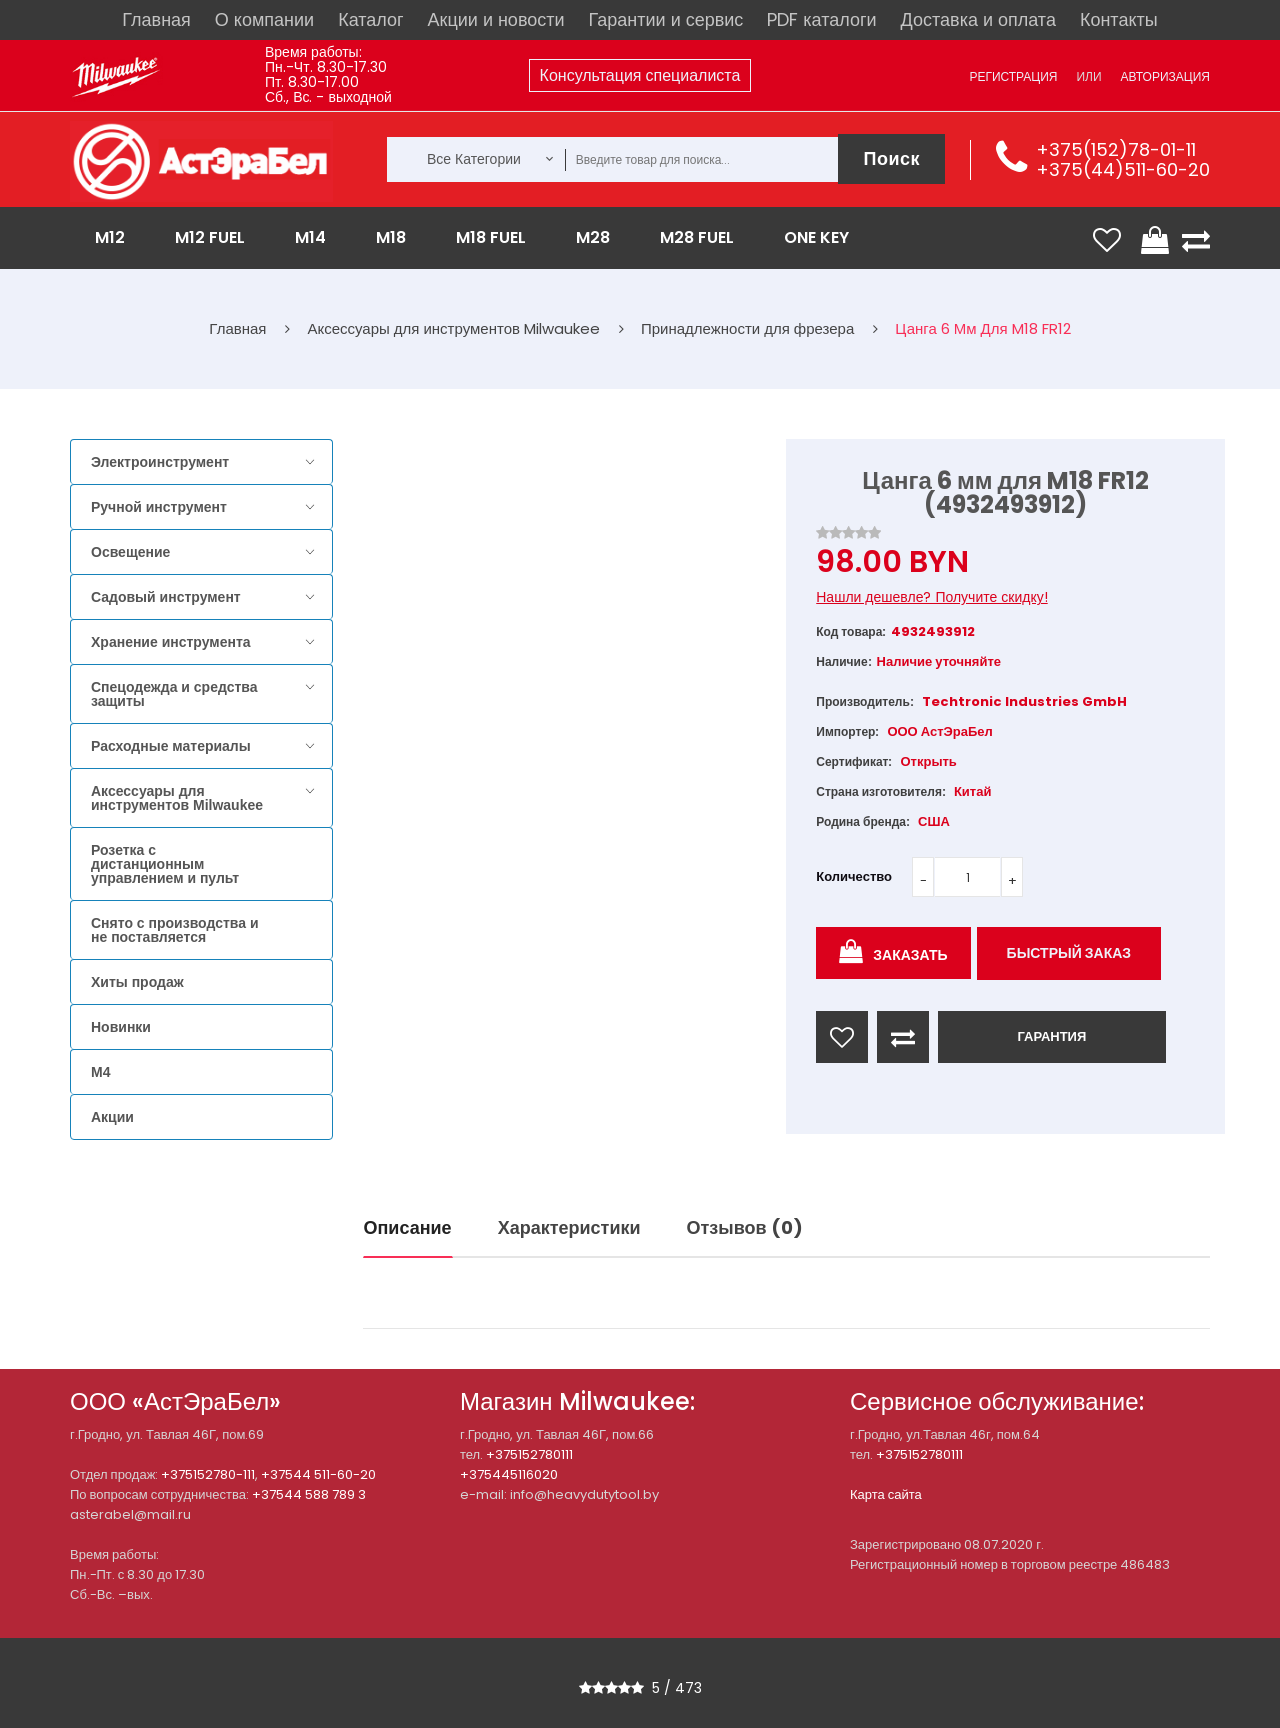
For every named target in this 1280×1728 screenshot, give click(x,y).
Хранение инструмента (171, 642)
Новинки (121, 1027)
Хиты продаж (137, 982)
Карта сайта (886, 1494)
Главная (156, 19)
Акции (112, 1117)
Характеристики (569, 1227)
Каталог (370, 19)
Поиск (891, 158)
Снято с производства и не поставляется (175, 930)
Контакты (1119, 19)
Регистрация (1013, 76)
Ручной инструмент (159, 507)
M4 (100, 1072)
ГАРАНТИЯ (1051, 1036)
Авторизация (1165, 76)
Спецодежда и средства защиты (174, 694)
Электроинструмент (160, 462)
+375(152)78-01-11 (1116, 149)
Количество (854, 876)
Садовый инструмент (166, 597)
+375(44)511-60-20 (1123, 169)
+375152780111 (529, 1454)
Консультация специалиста (640, 75)
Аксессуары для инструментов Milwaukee (177, 798)
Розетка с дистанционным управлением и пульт (165, 864)
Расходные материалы (171, 746)
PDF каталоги (821, 19)
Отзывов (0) (745, 1227)
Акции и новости (496, 19)
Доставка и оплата (978, 19)
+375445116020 (509, 1474)
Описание (408, 1227)
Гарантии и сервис (666, 19)
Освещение (130, 552)
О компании (264, 19)
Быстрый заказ (1069, 953)
